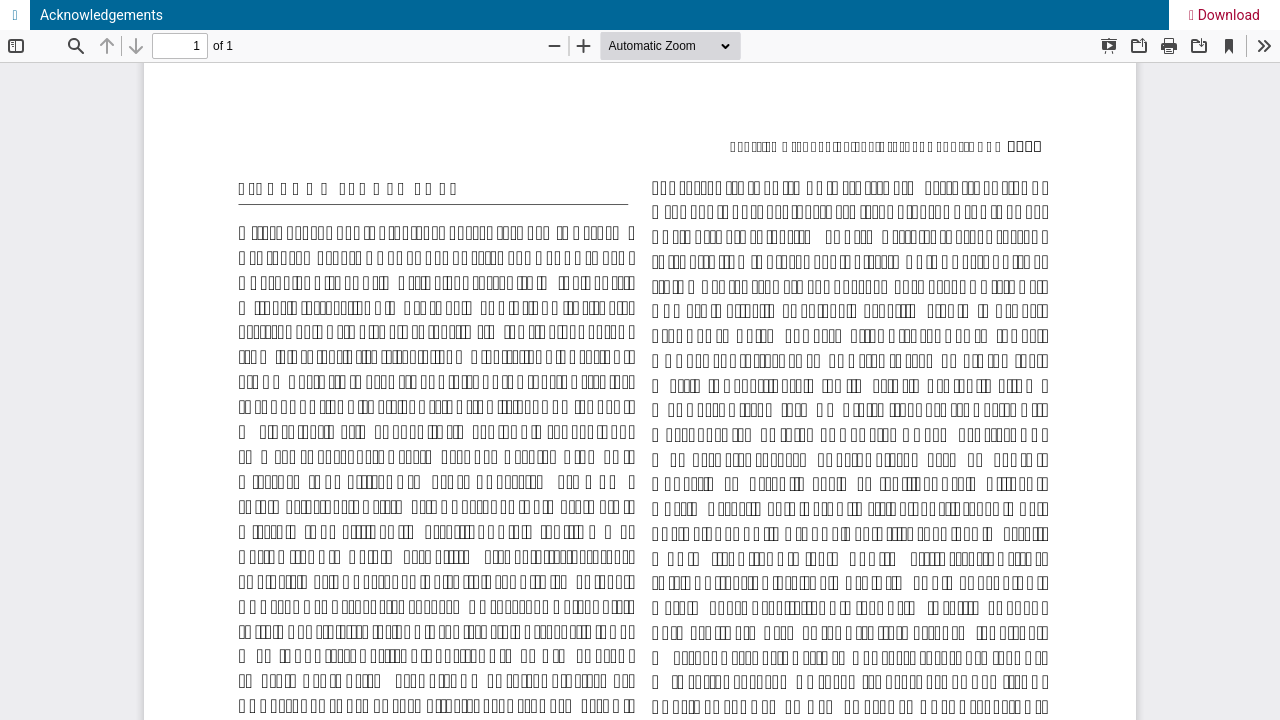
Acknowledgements (101, 15)
